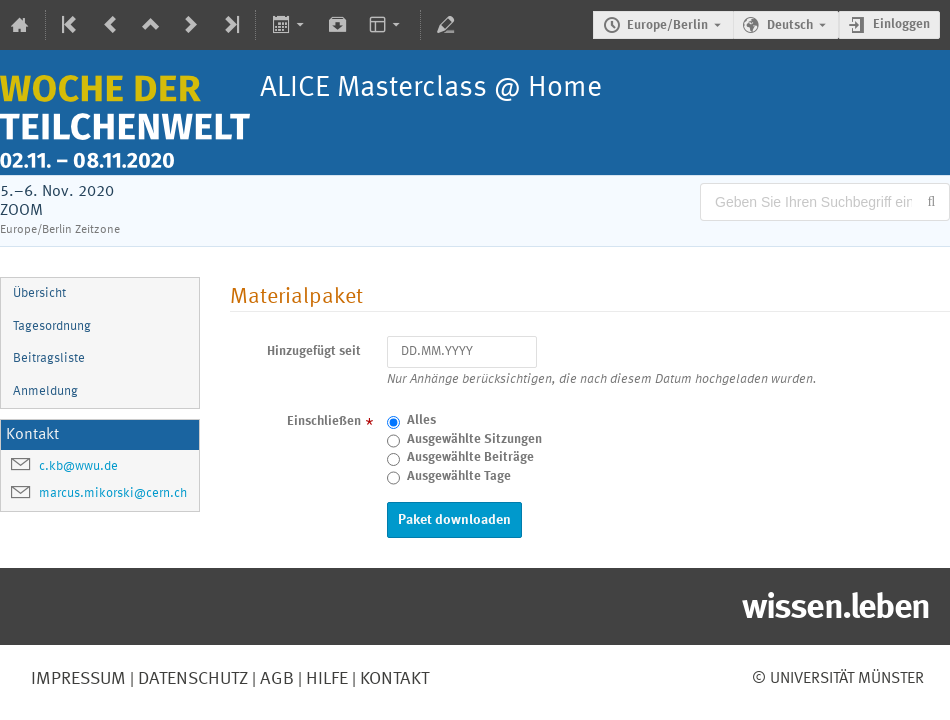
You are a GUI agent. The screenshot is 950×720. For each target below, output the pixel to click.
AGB (275, 679)
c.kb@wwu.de (78, 466)
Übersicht (39, 293)
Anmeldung (45, 391)
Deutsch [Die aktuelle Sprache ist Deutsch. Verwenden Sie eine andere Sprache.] (790, 25)
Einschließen (324, 421)
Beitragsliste (49, 358)
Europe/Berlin (667, 25)
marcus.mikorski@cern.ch (113, 493)
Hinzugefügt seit (314, 351)
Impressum (78, 679)
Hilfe (325, 679)
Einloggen (901, 24)
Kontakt (394, 679)
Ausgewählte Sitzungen (474, 439)
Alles (421, 420)
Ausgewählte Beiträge (470, 457)
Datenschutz (191, 679)
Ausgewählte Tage (459, 476)
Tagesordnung (52, 326)
